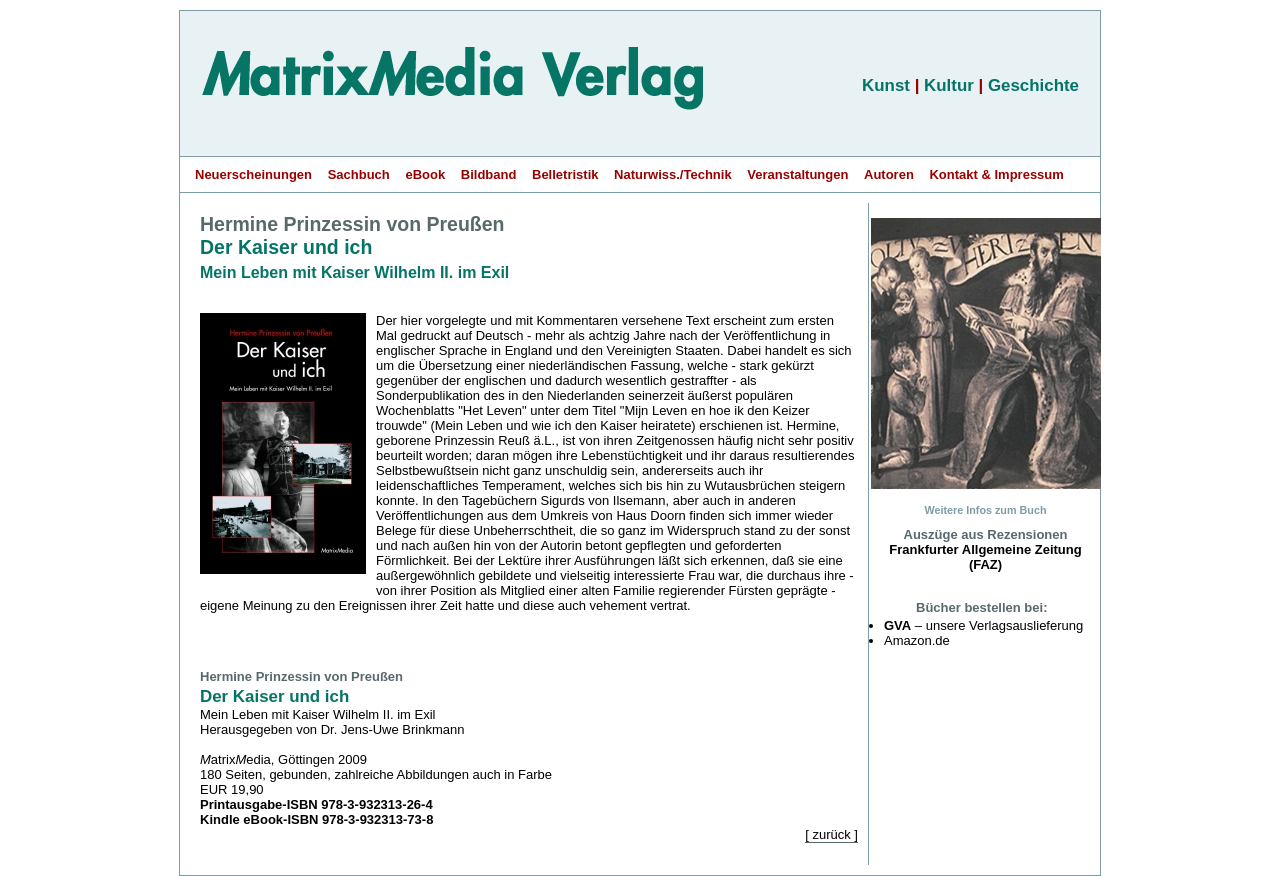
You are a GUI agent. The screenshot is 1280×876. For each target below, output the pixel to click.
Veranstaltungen (797, 174)
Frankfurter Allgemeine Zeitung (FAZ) (985, 557)
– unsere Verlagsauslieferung (983, 625)
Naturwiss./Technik (673, 174)
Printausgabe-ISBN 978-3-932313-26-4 (316, 804)
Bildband (489, 174)
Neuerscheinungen (253, 174)
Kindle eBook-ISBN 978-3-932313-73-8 (316, 819)
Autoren (889, 174)
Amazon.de (917, 640)
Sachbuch (359, 174)
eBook (425, 174)
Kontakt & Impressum (996, 174)
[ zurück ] (831, 834)
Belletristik (565, 174)
